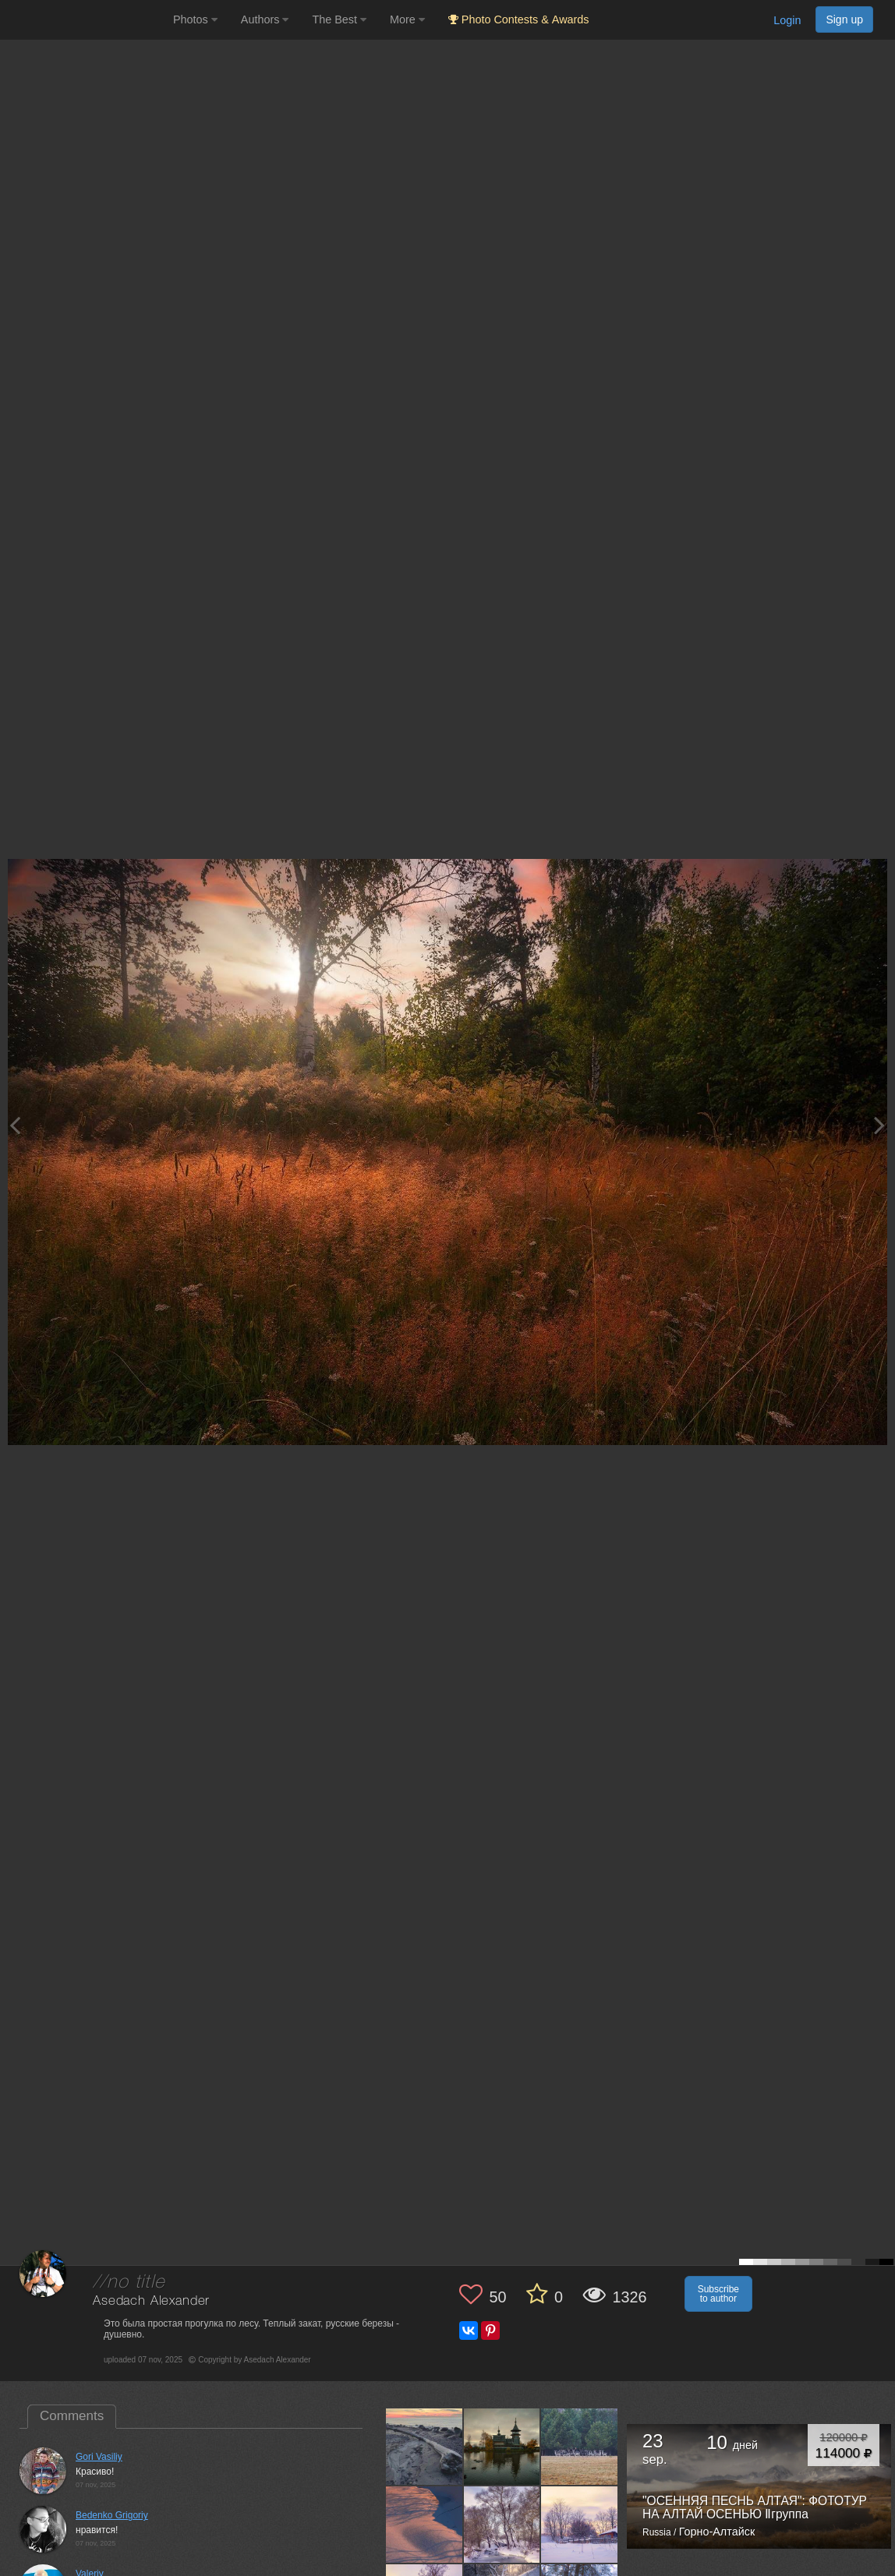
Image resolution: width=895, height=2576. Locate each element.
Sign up (844, 19)
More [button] (407, 19)
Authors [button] (265, 19)
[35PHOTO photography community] (84, 20)
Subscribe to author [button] (718, 2294)
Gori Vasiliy (99, 2456)
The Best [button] (339, 19)
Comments (72, 2415)
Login (787, 20)
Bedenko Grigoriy (112, 2515)
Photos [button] (195, 19)
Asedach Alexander (151, 2301)
